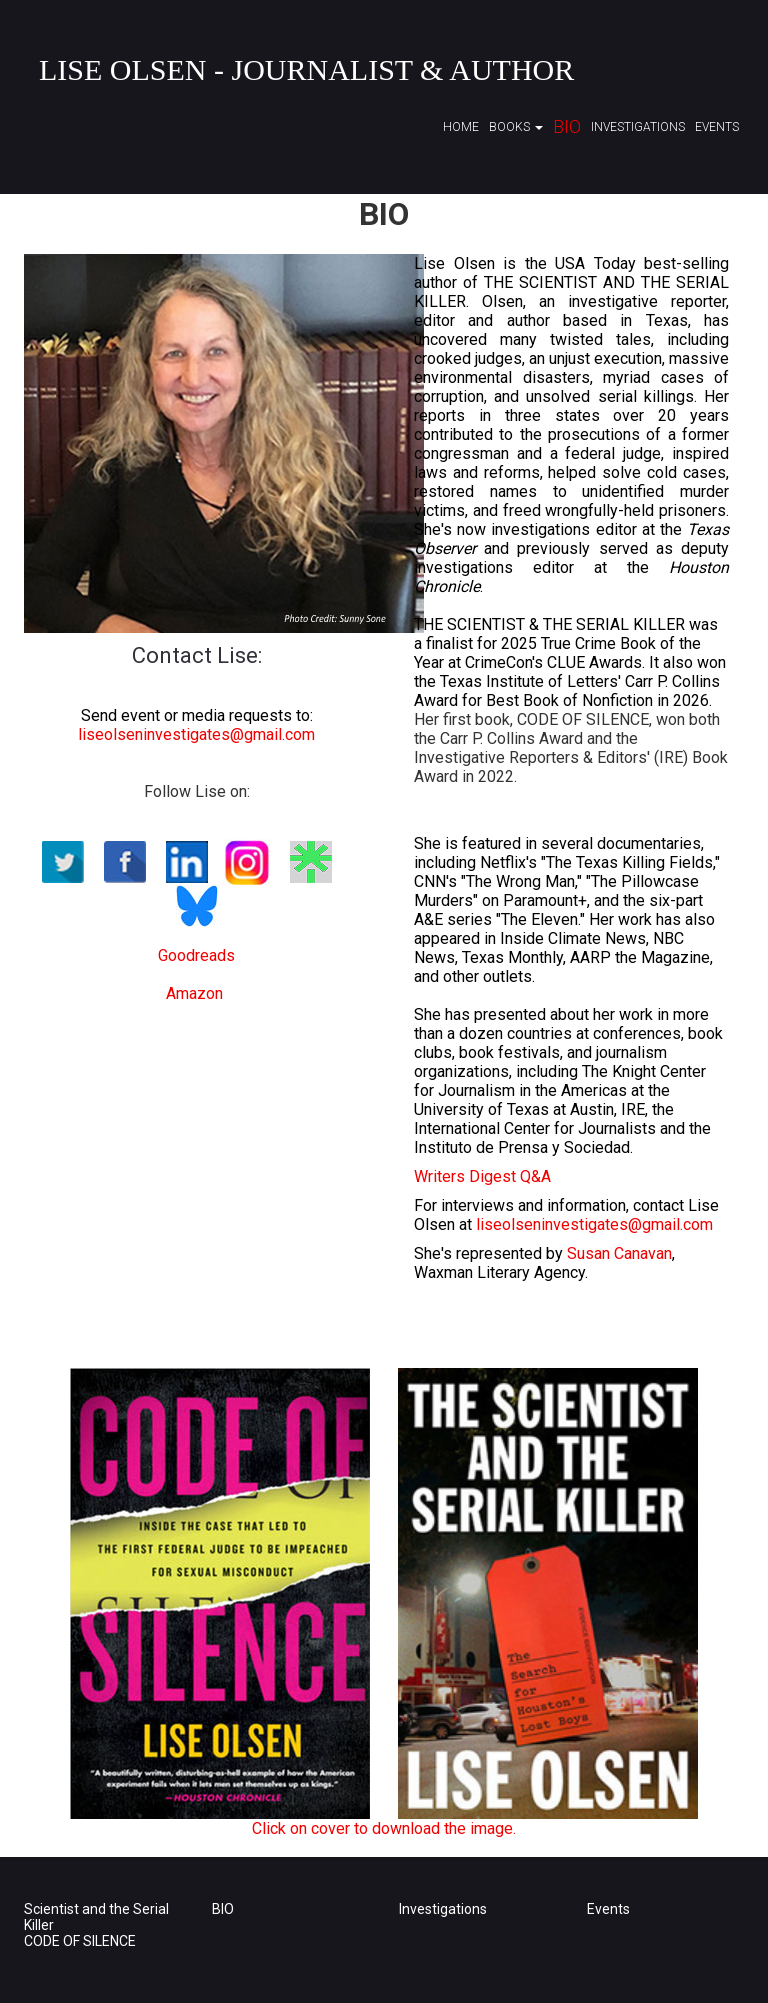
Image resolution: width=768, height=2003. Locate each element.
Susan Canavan (619, 1253)
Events (717, 127)
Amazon (194, 993)
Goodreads (196, 955)
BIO (223, 1909)
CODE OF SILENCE (80, 1941)
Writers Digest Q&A (482, 1176)
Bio (567, 126)
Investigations (638, 127)
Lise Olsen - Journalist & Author (306, 69)
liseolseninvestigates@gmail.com (196, 734)
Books (516, 127)
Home (461, 127)
